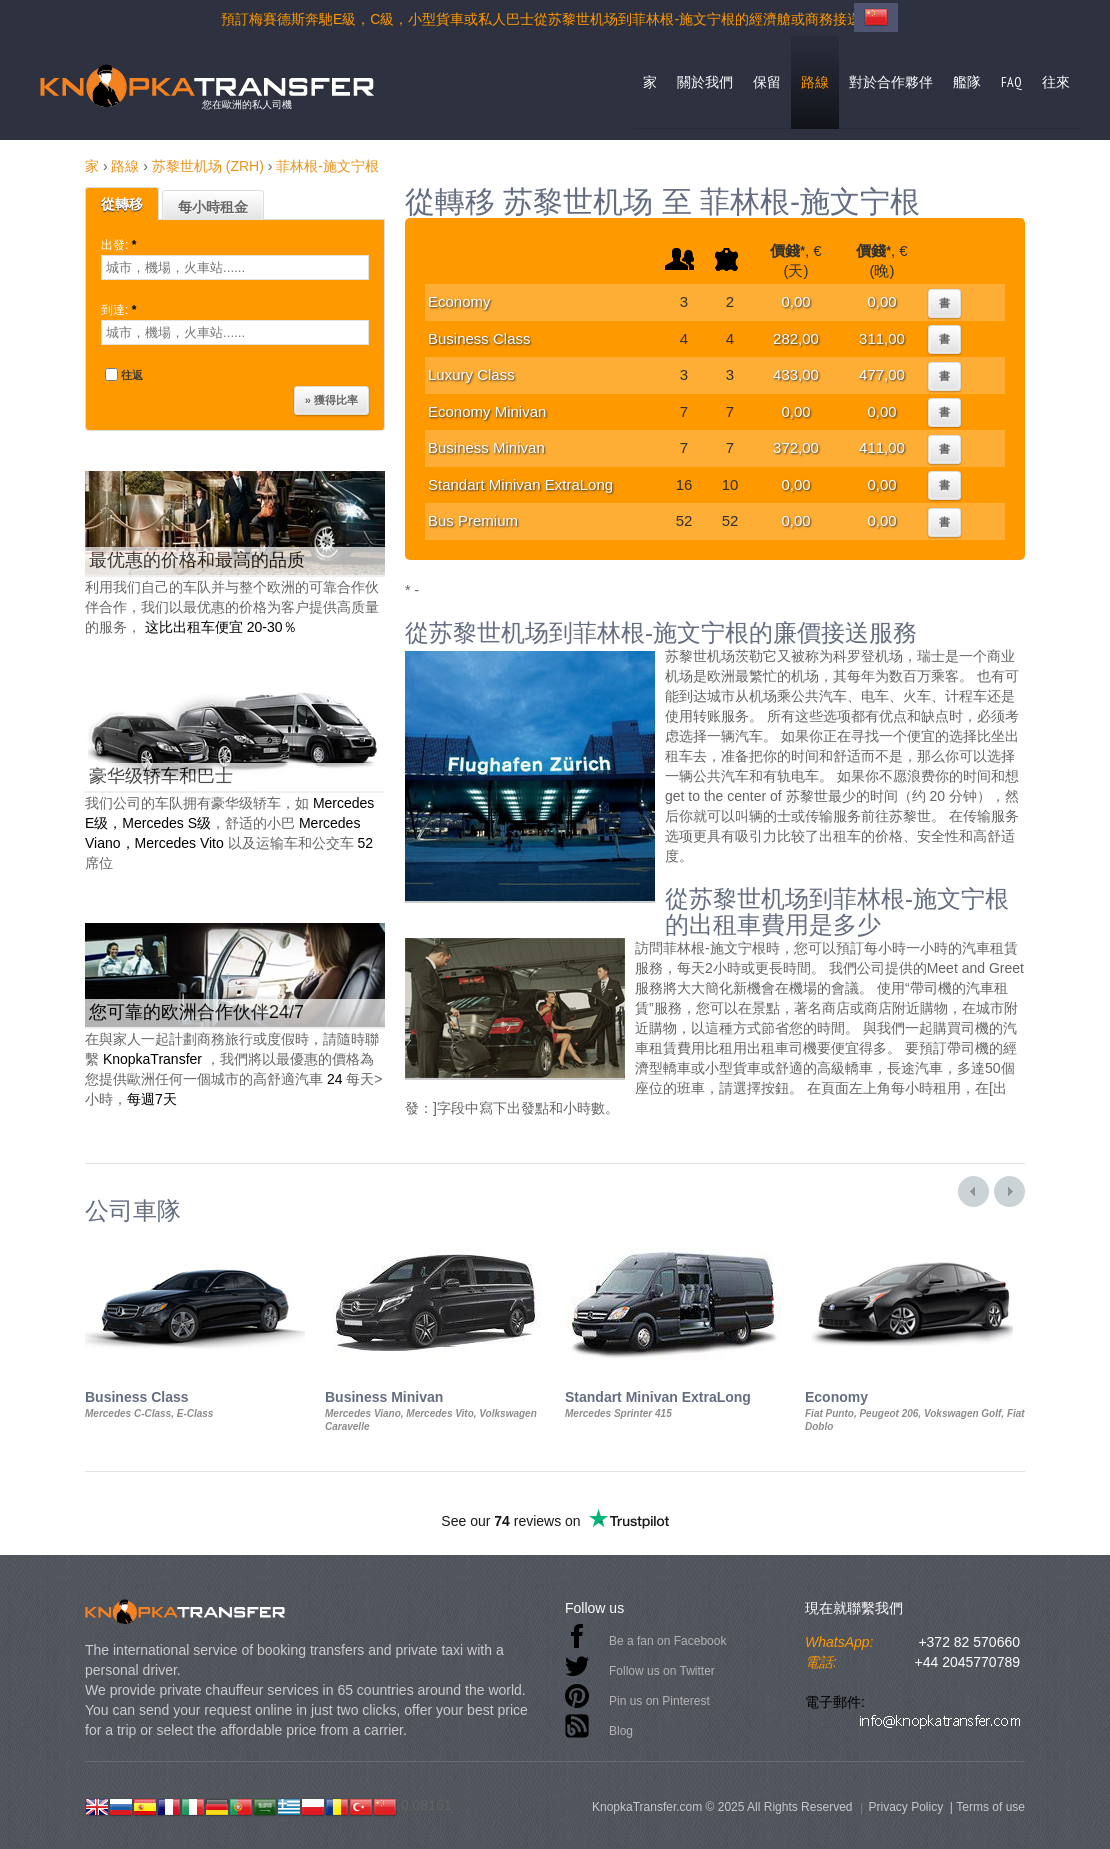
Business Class (479, 338)
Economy (459, 301)
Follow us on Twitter (662, 1671)
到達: (120, 310)
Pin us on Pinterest (659, 1701)
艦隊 (967, 82)
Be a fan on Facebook (667, 1641)
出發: (120, 245)
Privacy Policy (905, 1807)
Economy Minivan (487, 411)
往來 (1056, 82)
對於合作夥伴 (891, 82)
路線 (815, 82)
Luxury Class (471, 374)
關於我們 (705, 82)
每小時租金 (213, 207)
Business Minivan (486, 447)
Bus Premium (473, 520)
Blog (621, 1731)
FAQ (1011, 82)
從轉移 (122, 204)
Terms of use (990, 1807)
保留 (767, 82)
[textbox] (235, 267)
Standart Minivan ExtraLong (520, 484)
